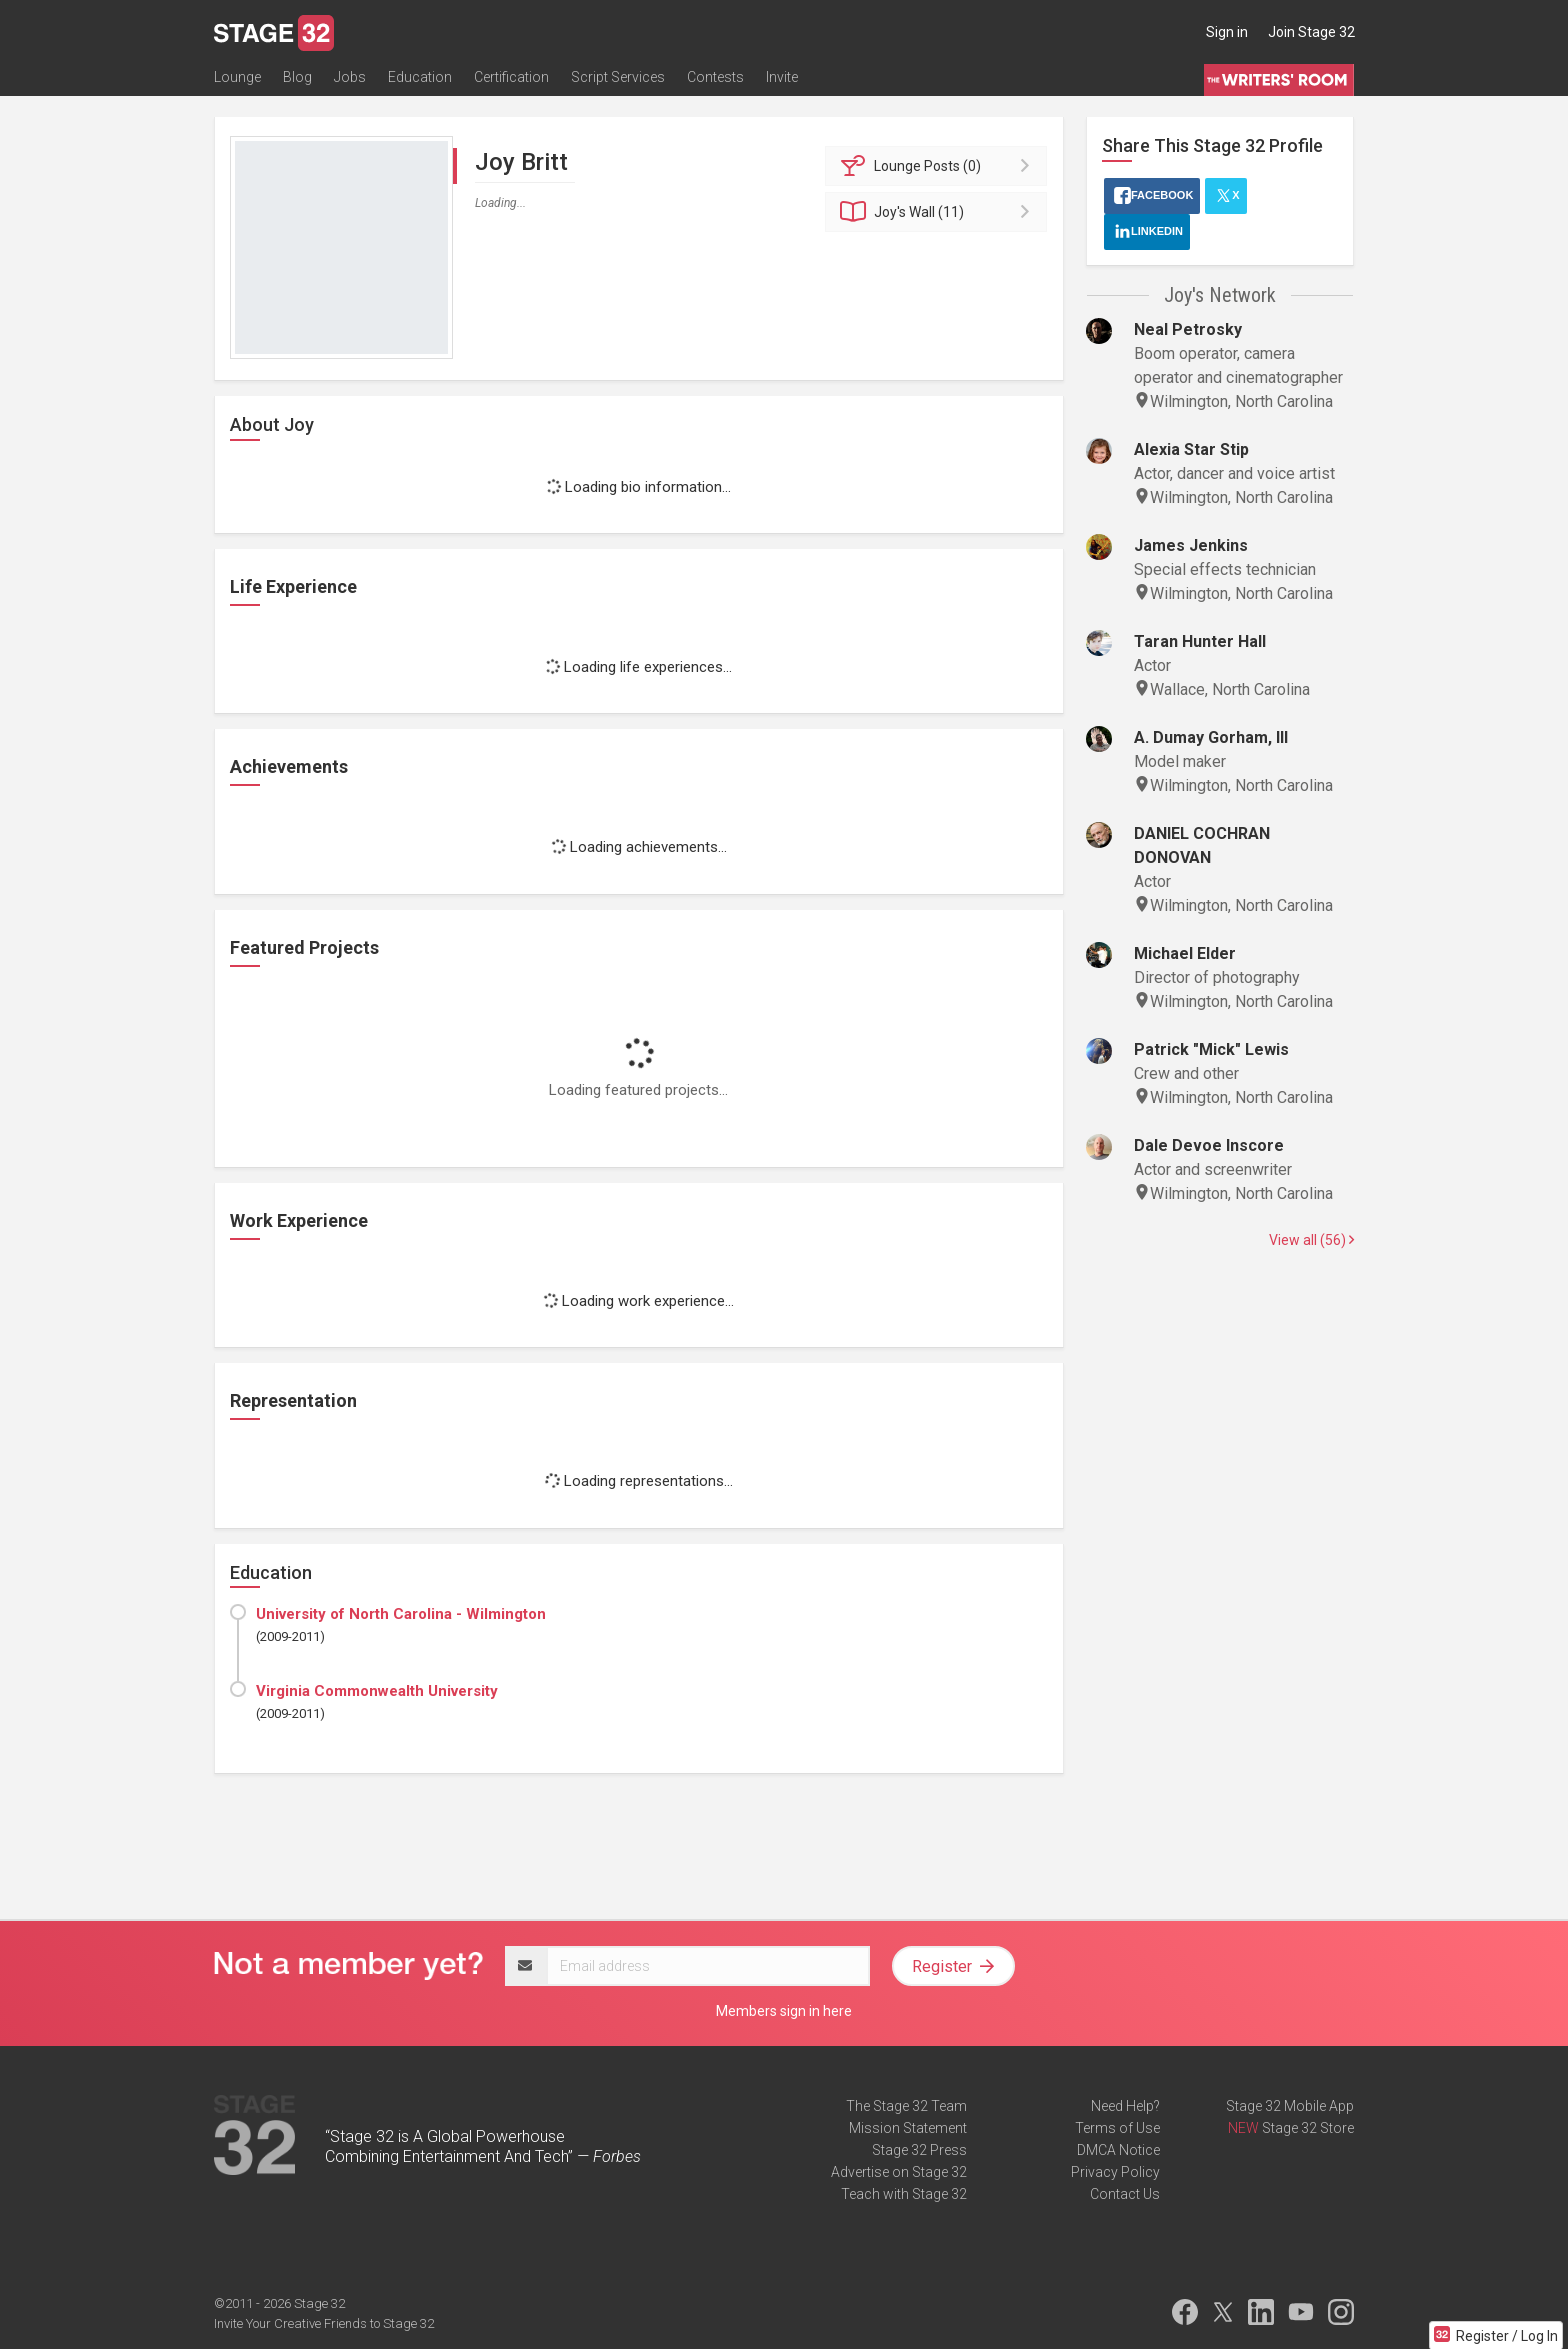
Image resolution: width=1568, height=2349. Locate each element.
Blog (297, 77)
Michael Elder (1185, 953)
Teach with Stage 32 (904, 2194)
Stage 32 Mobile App (1290, 2106)
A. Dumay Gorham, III (1211, 737)
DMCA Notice (1118, 2150)
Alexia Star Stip (1191, 449)
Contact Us (1125, 2194)
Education (420, 77)
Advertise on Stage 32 (899, 2172)
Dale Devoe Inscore (1209, 1145)
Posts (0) (939, 166)
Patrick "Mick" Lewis (1211, 1049)
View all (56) (1311, 1240)
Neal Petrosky (1188, 329)
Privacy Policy (1115, 2172)
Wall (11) (939, 212)
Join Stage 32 (1311, 32)
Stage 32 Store (1308, 2128)
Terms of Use (1117, 2128)
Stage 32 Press (919, 2150)
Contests (715, 77)
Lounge (237, 77)
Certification (511, 77)
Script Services (618, 77)
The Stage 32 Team (906, 2106)
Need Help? (1125, 2106)
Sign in (1227, 32)
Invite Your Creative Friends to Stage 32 (324, 2323)
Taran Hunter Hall (1200, 641)
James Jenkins (1191, 545)
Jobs (350, 77)
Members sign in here (784, 2011)
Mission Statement (908, 2128)
